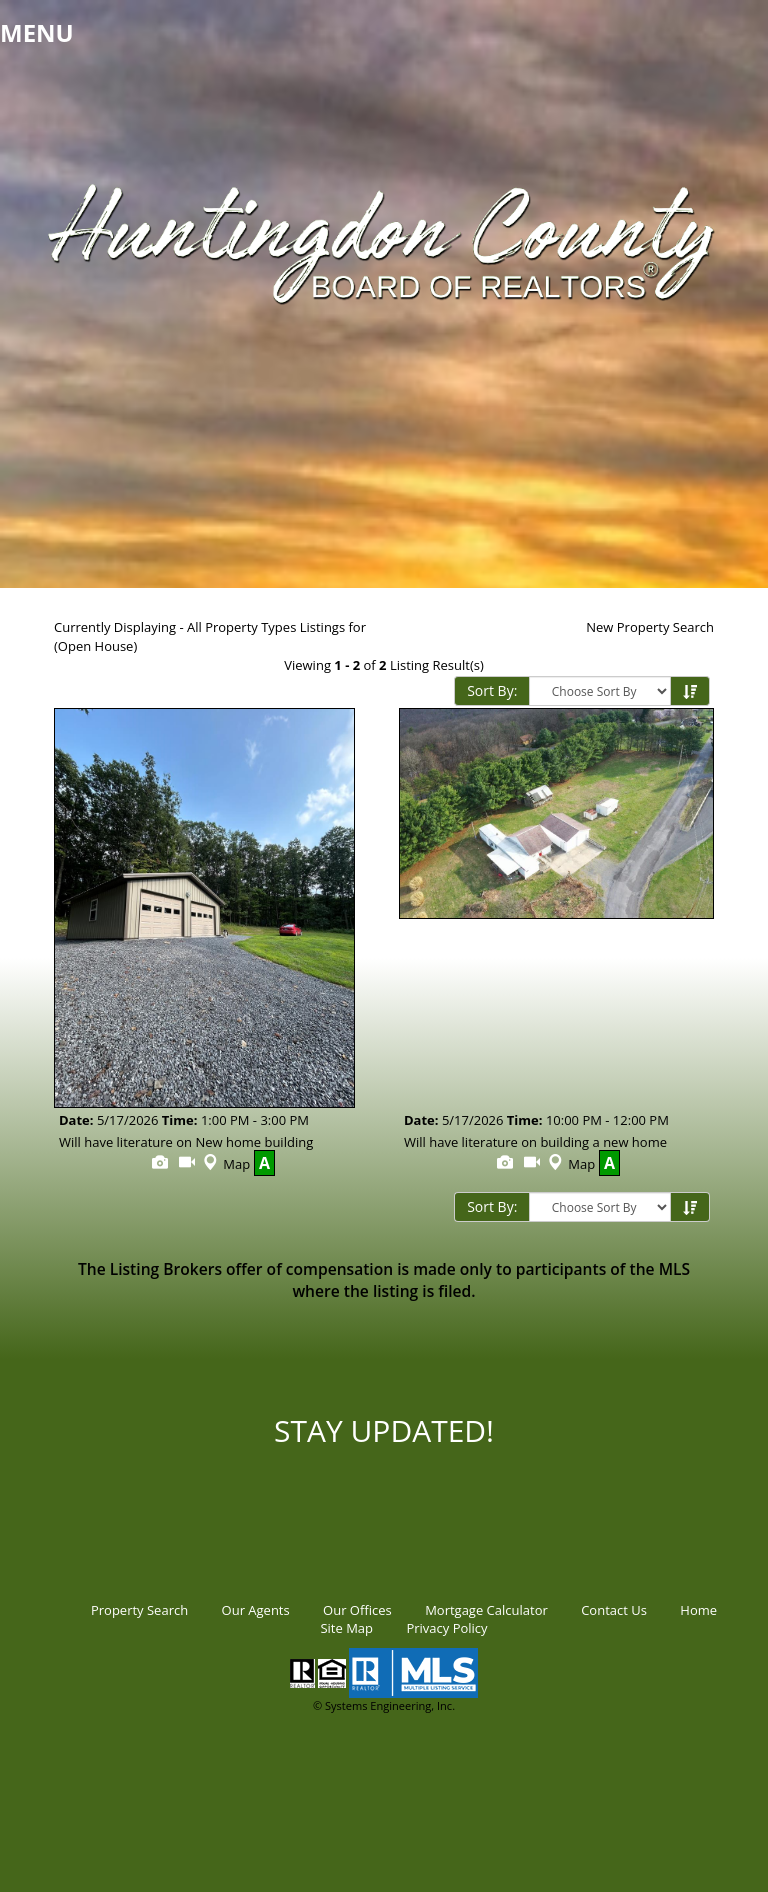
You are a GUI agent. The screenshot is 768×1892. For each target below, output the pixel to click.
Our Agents (256, 1610)
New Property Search (650, 627)
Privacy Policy (446, 1628)
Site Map (346, 1628)
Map (224, 1164)
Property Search (139, 1610)
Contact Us (614, 1610)
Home (698, 1610)
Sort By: (492, 690)
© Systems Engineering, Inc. (384, 1705)
